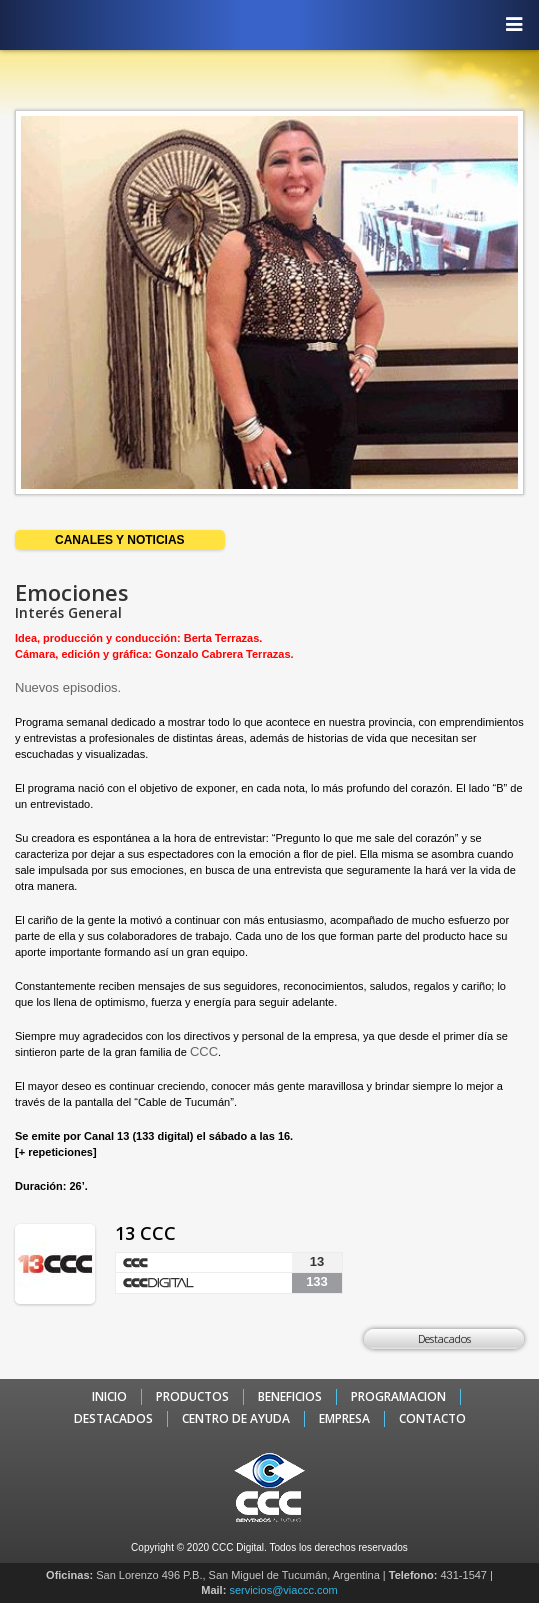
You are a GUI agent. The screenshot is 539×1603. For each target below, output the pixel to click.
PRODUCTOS (192, 1397)
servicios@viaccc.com (283, 1590)
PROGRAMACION (398, 1397)
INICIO (109, 1397)
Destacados (444, 1338)
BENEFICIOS (290, 1397)
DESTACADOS (113, 1419)
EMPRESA (344, 1419)
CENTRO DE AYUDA (236, 1419)
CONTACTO (432, 1419)
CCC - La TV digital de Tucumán (260, 24)
